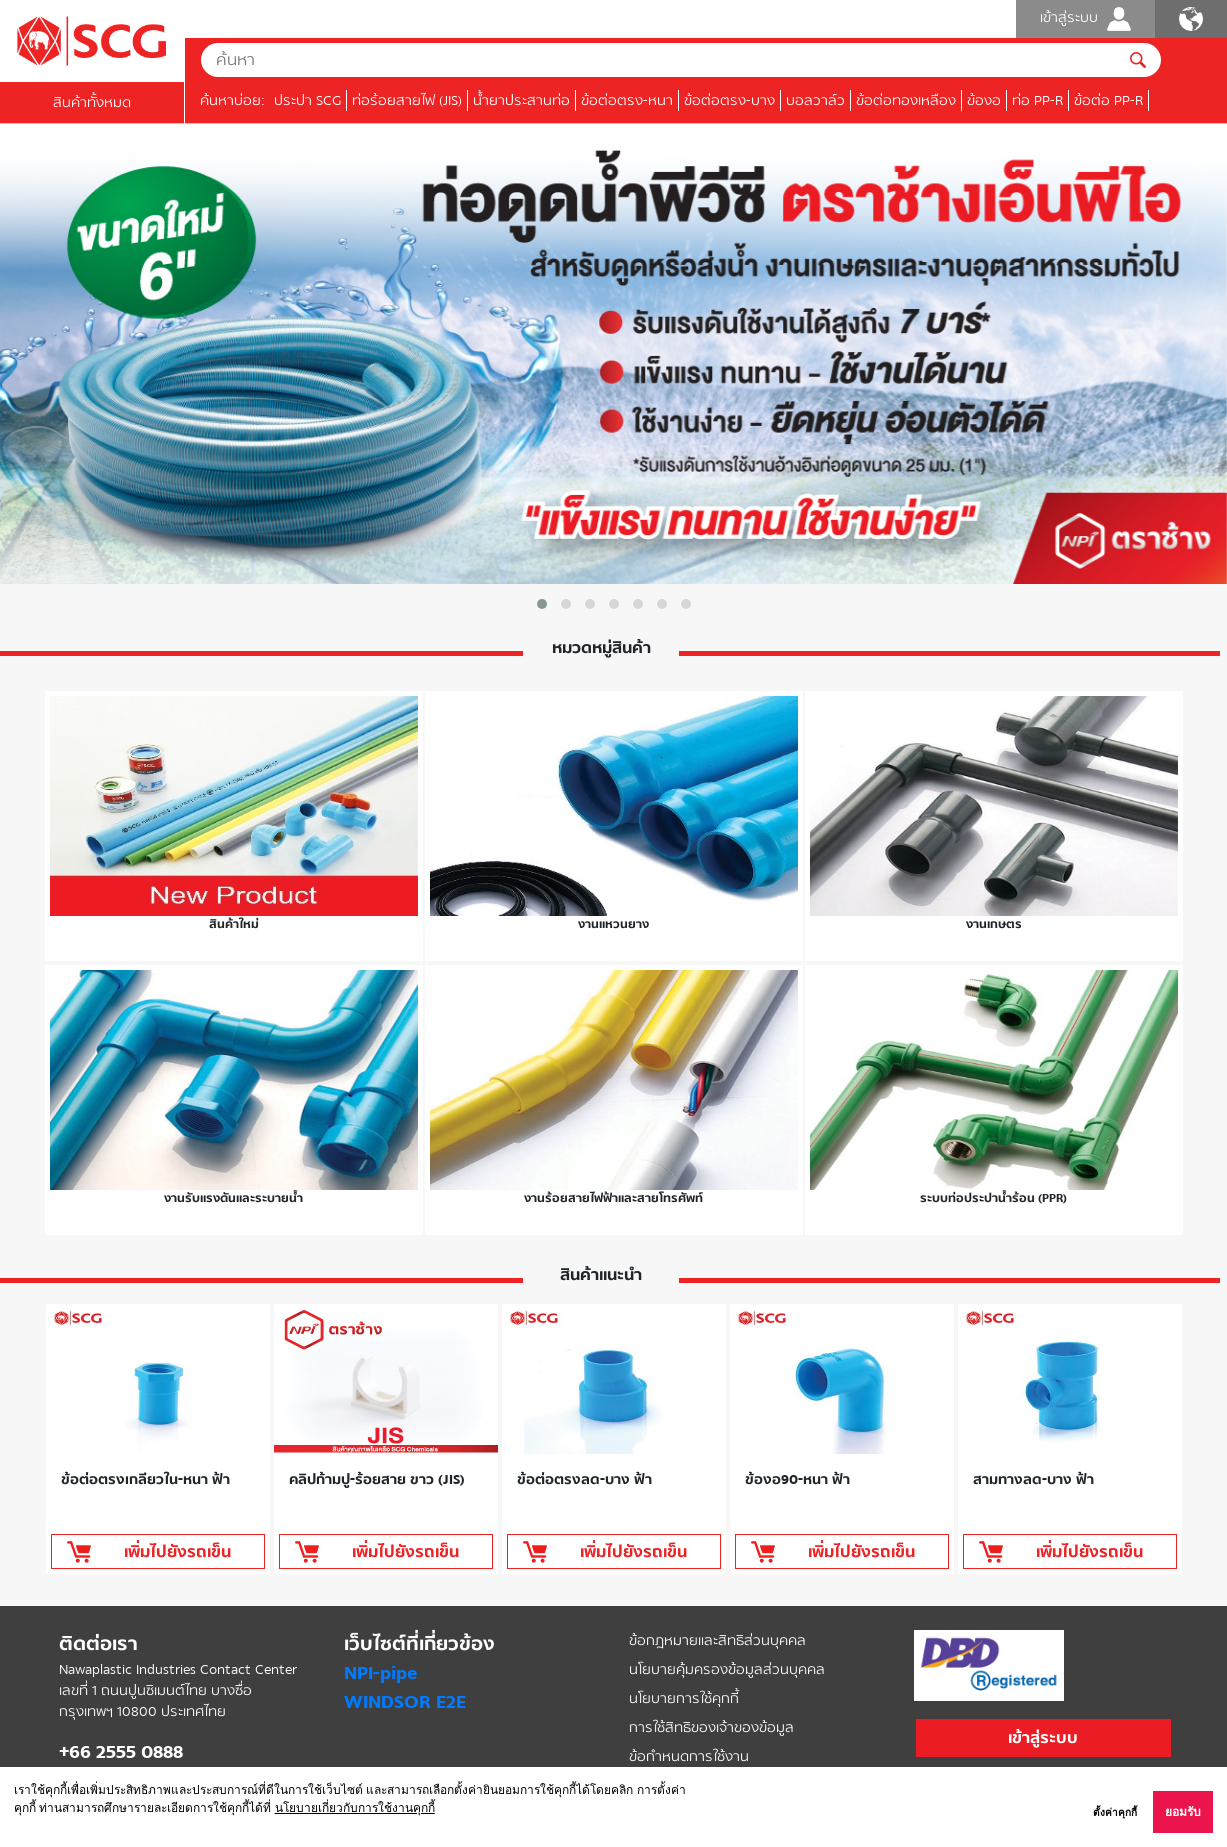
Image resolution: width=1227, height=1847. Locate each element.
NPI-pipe (380, 1673)
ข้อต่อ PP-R (1108, 100)
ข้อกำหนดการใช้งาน (689, 1756)
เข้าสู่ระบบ (1085, 19)
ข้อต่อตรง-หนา (627, 100)
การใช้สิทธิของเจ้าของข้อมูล (711, 1727)
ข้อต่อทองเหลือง (906, 100)
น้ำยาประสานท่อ (521, 100)
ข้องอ (984, 100)
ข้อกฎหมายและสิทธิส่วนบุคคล (717, 1640)
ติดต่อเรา (98, 1644)
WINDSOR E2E (405, 1702)
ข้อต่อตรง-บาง (729, 100)
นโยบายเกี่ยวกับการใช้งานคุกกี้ (355, 1808)
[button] (542, 604)
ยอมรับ (1183, 1812)
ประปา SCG (307, 100)
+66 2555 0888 (121, 1752)
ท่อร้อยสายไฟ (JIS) (407, 100)
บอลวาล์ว (815, 100)
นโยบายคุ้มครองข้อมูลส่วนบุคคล (727, 1669)
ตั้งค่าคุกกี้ (1115, 1812)
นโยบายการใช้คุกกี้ (684, 1698)
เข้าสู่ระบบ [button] (1043, 1737)
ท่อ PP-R (1037, 100)
